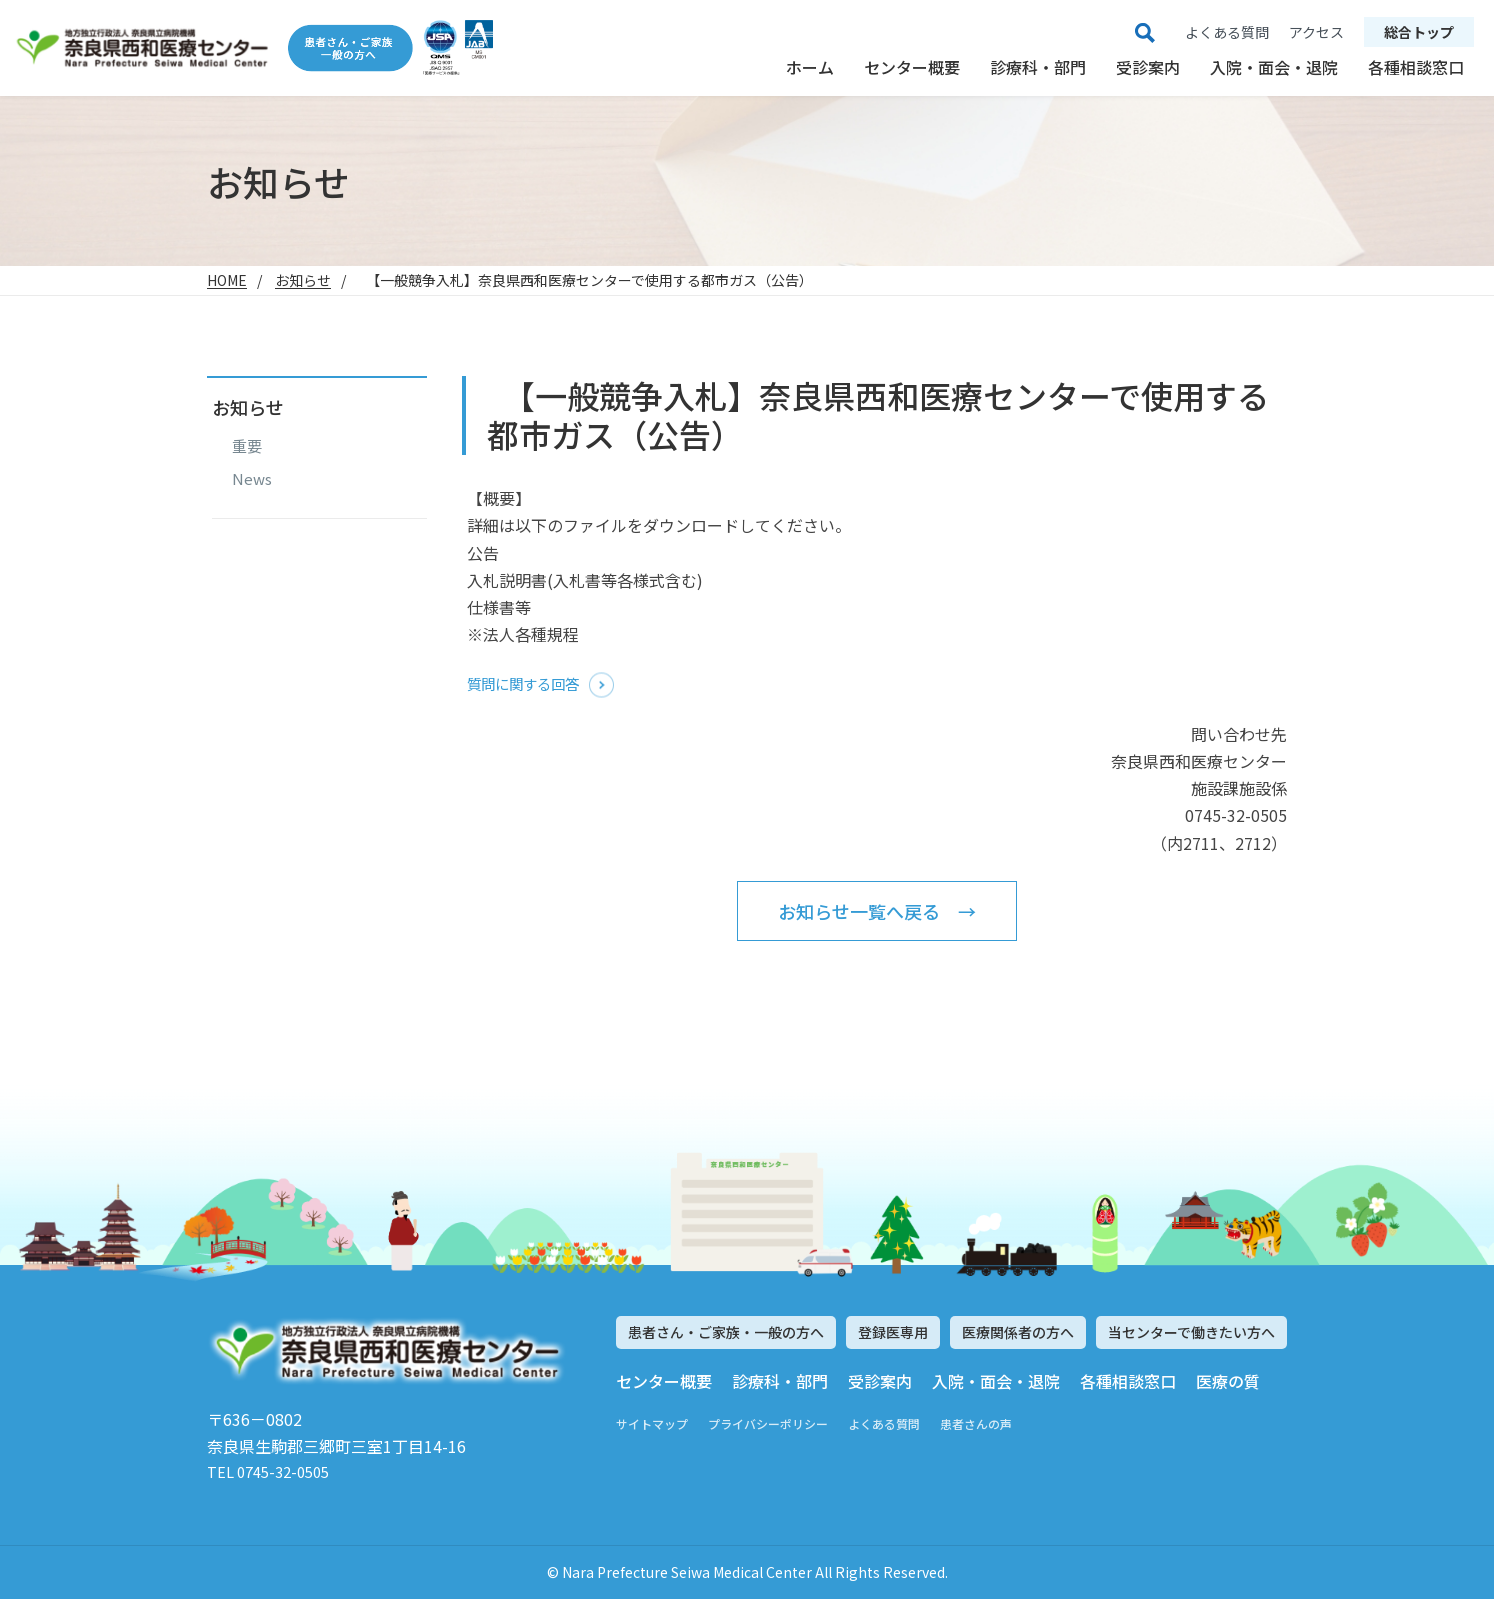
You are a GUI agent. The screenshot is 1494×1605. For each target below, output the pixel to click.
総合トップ (1419, 32)
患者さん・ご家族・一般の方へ (726, 1335)
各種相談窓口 (1416, 67)
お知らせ (303, 280)
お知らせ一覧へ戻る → (877, 913)
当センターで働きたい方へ (1191, 1335)
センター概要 (912, 67)
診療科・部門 (1038, 67)
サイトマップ (652, 1426)
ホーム (810, 67)
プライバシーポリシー (768, 1426)
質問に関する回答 (531, 685)
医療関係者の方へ (1018, 1335)
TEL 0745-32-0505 (274, 1476)
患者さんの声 (976, 1426)
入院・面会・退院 (1274, 67)
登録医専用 (893, 1335)
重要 (247, 446)
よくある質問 (884, 1426)
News (252, 479)
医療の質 (1228, 1383)
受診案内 (1148, 67)
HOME (227, 280)
